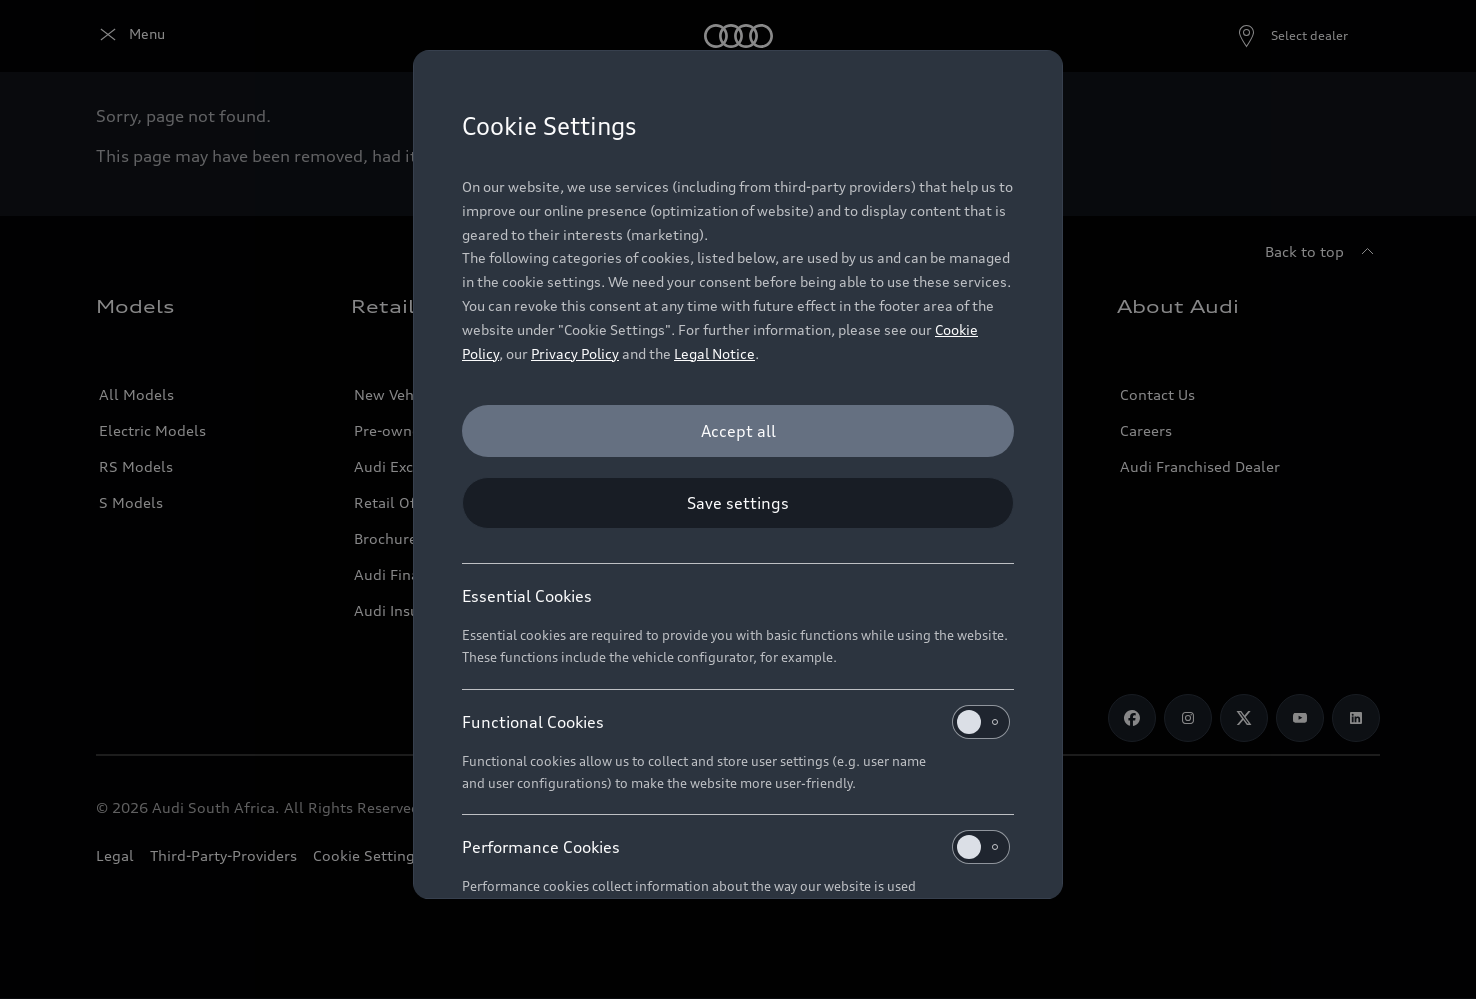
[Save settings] (738, 503)
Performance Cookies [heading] (736, 847)
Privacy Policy (575, 353)
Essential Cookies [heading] (527, 596)
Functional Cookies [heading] (736, 722)
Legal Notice (714, 353)
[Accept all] (738, 431)
